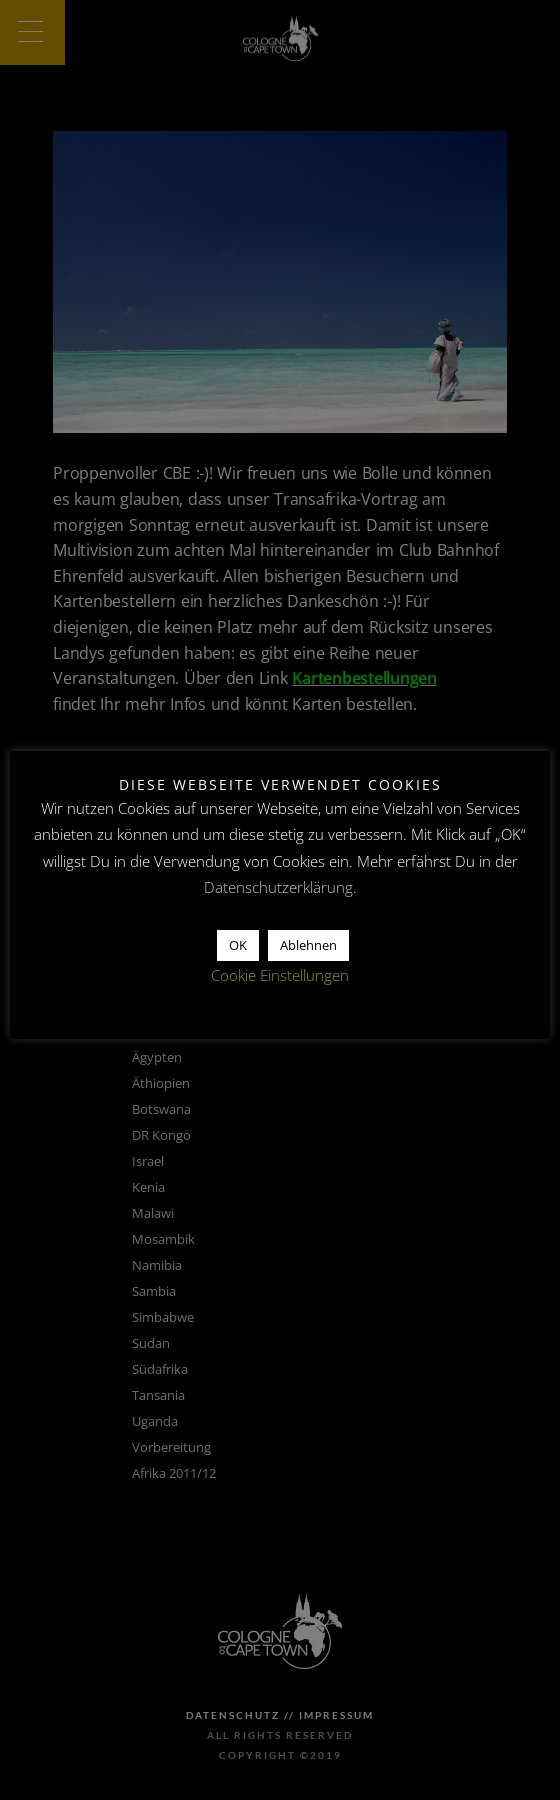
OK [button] (238, 945)
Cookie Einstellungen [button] (280, 975)
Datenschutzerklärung (278, 887)
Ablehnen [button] (308, 945)
